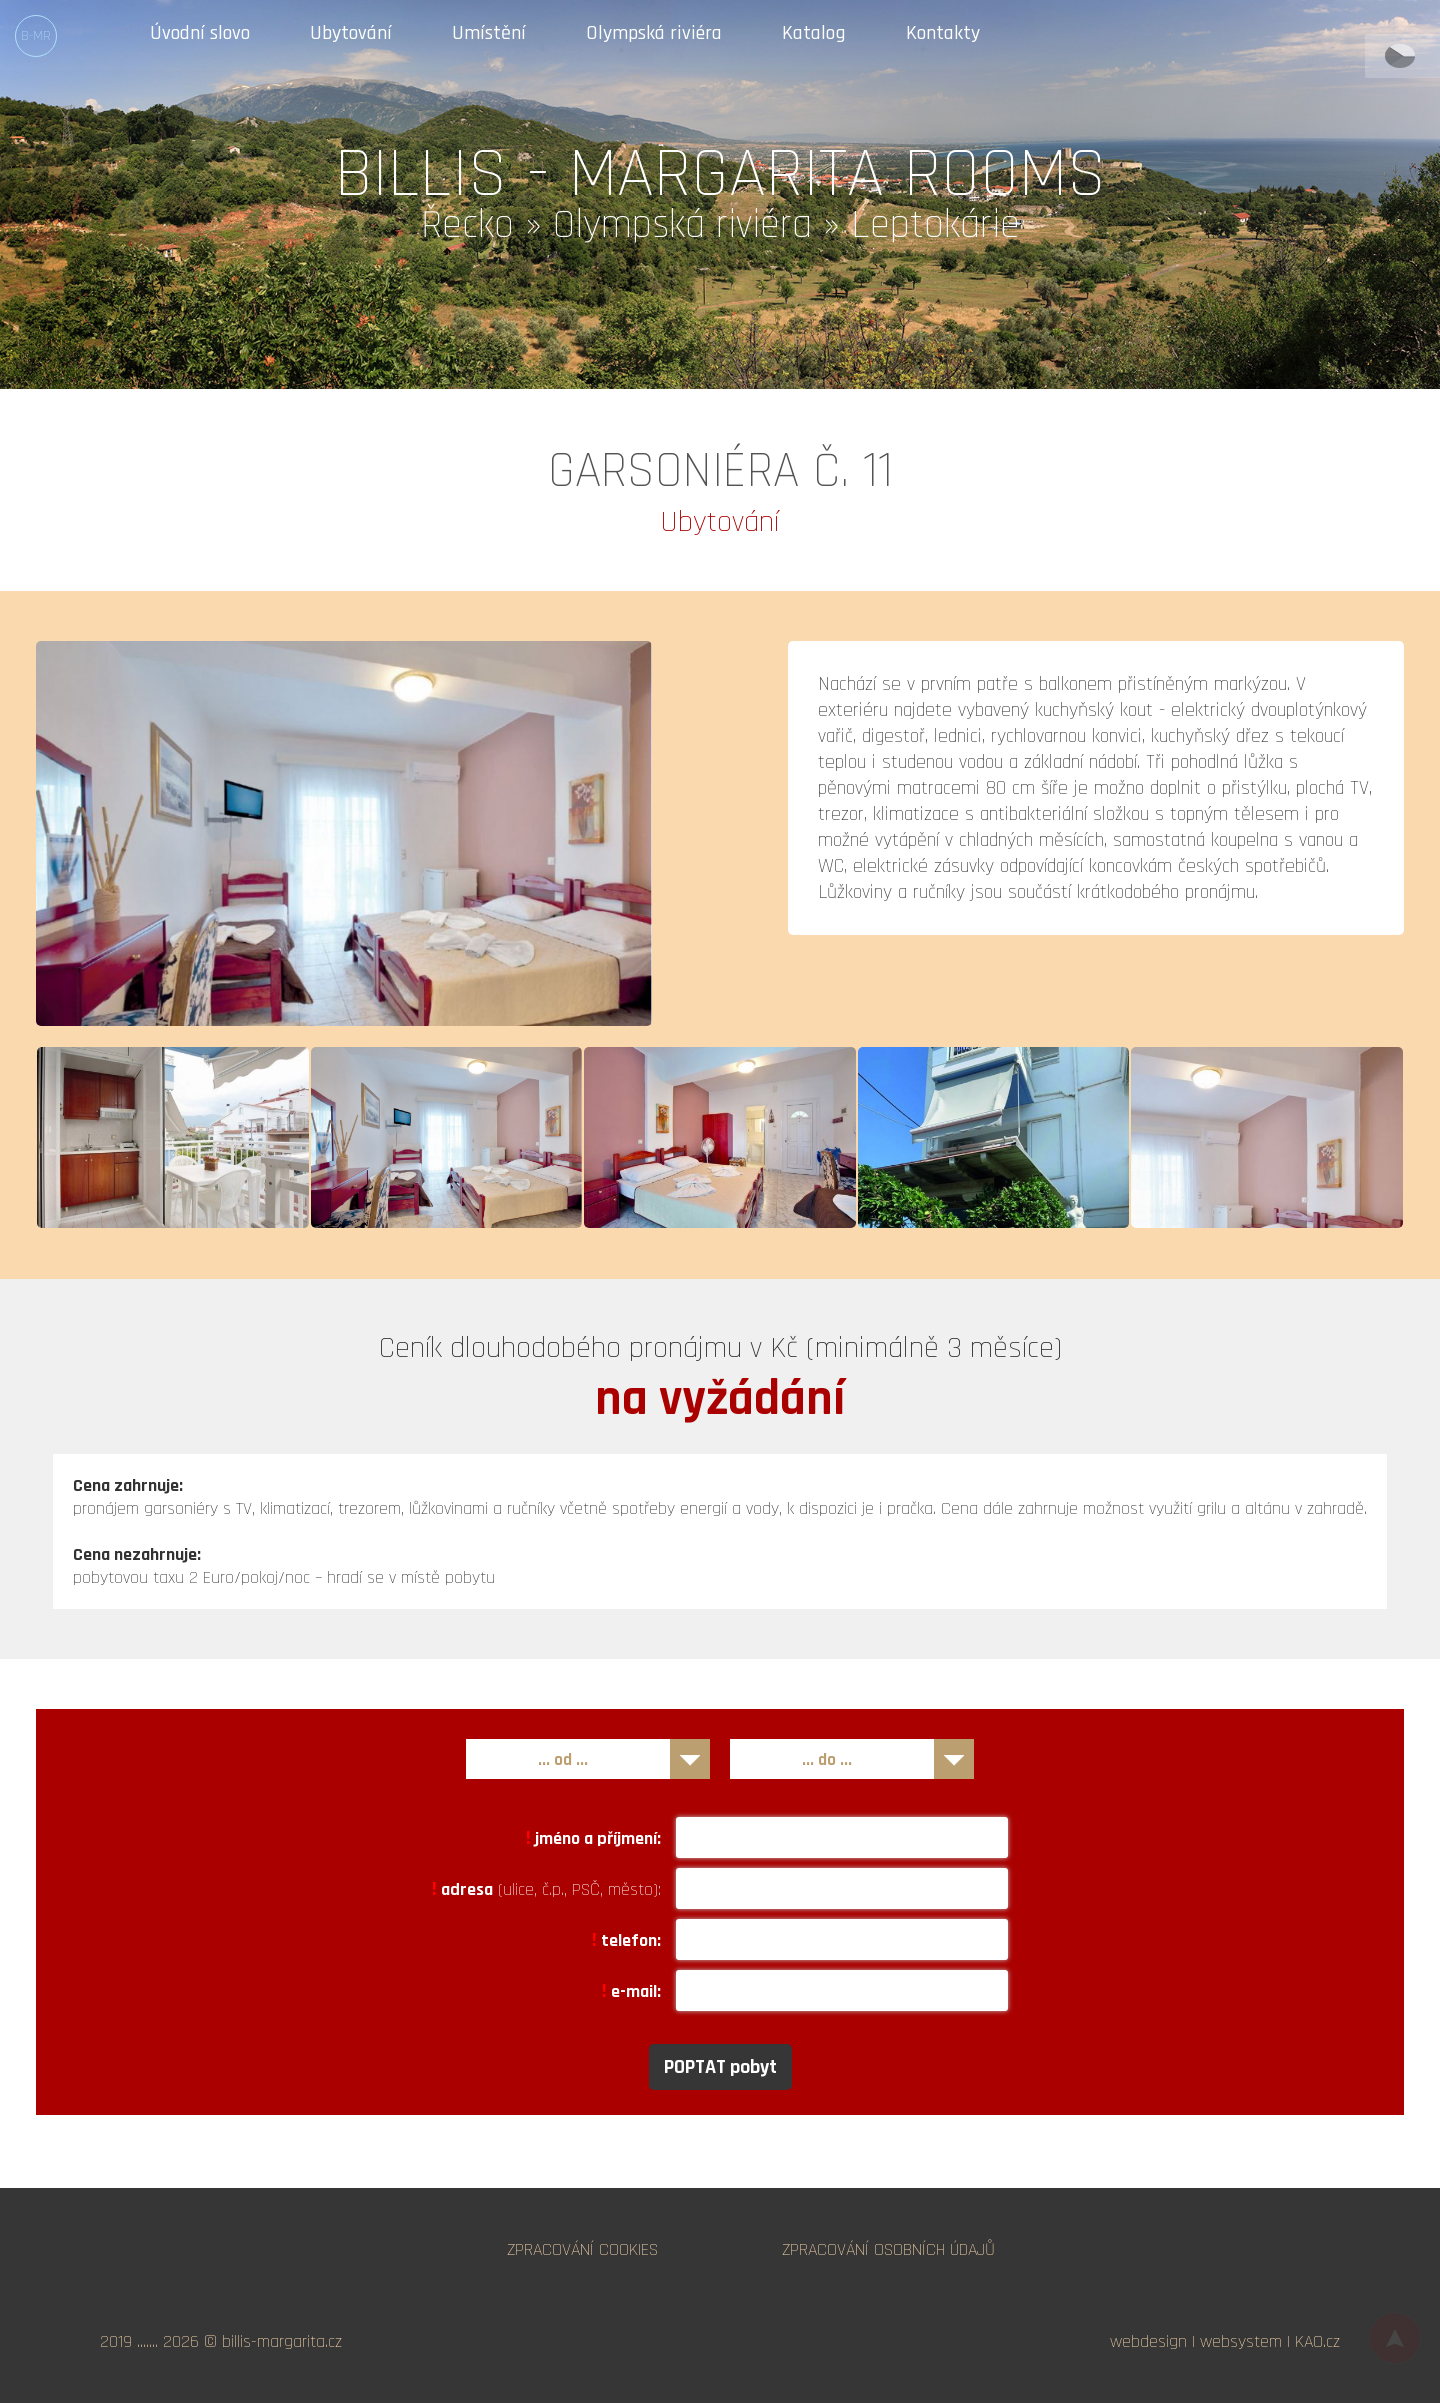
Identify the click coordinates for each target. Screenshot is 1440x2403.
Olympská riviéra (654, 34)
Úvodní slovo (200, 34)
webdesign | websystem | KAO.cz (1225, 2341)
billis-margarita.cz (282, 2341)
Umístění (489, 34)
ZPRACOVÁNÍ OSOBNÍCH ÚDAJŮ (888, 2249)
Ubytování (351, 34)
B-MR (36, 36)
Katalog (814, 34)
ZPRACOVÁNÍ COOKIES (582, 2249)
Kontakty (943, 34)
